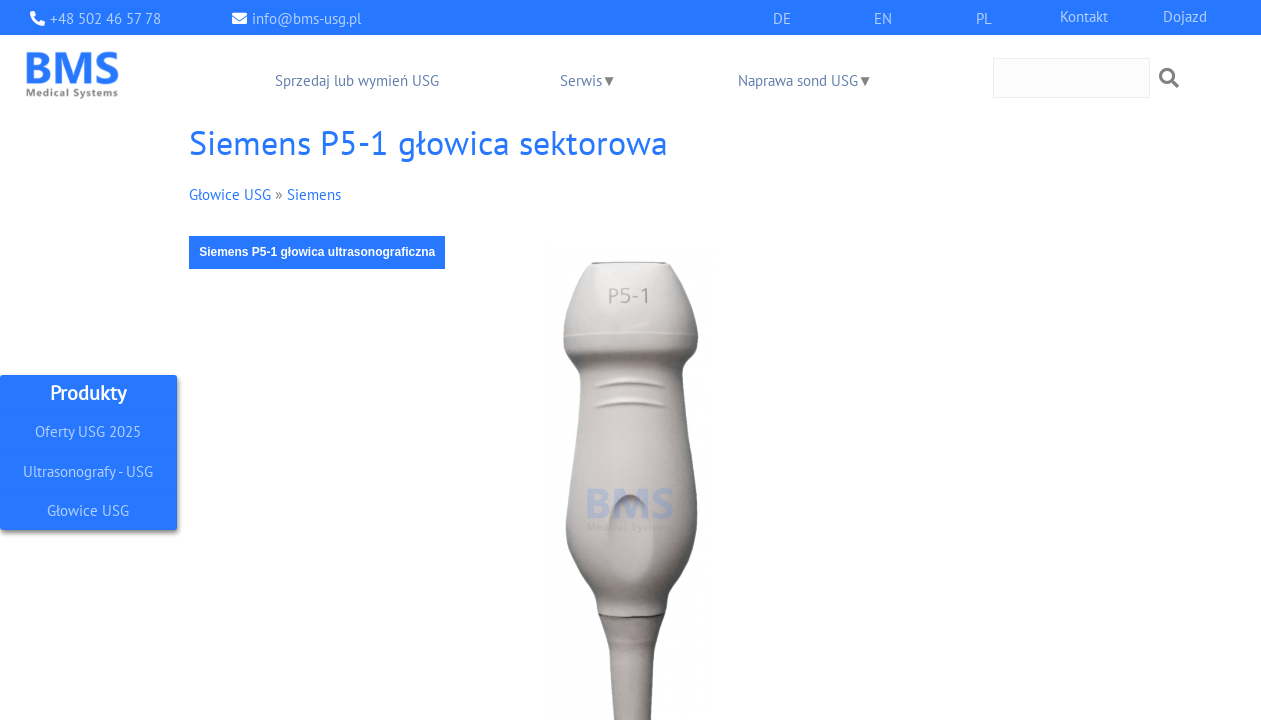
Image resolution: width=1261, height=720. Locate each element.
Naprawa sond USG (798, 79)
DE (782, 17)
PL (984, 17)
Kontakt (1084, 15)
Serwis (581, 79)
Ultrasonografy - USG (88, 470)
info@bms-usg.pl (306, 17)
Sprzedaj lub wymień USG (357, 79)
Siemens (314, 193)
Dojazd (1185, 15)
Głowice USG (88, 510)
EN (883, 17)
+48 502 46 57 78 (105, 17)
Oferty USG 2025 (88, 430)
